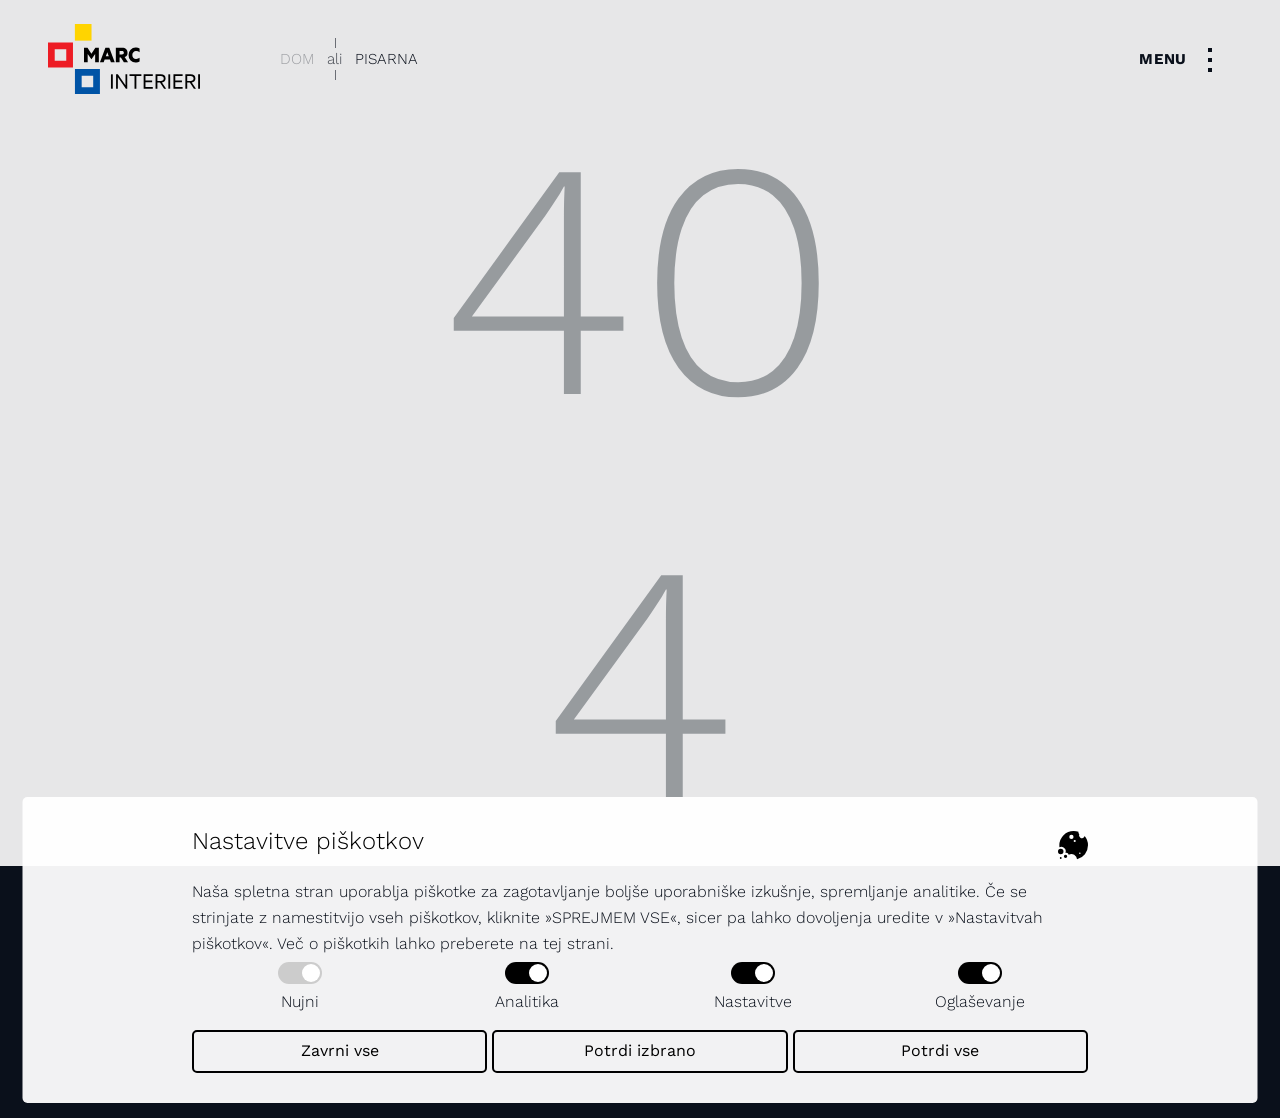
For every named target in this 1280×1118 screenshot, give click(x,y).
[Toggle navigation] (1181, 59)
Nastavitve (753, 986)
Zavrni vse (340, 1050)
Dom (297, 59)
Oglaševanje (980, 986)
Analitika (527, 986)
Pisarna (386, 59)
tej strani (576, 943)
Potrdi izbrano (640, 1050)
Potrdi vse (940, 1050)
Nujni (300, 986)
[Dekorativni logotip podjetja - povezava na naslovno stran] (124, 59)
